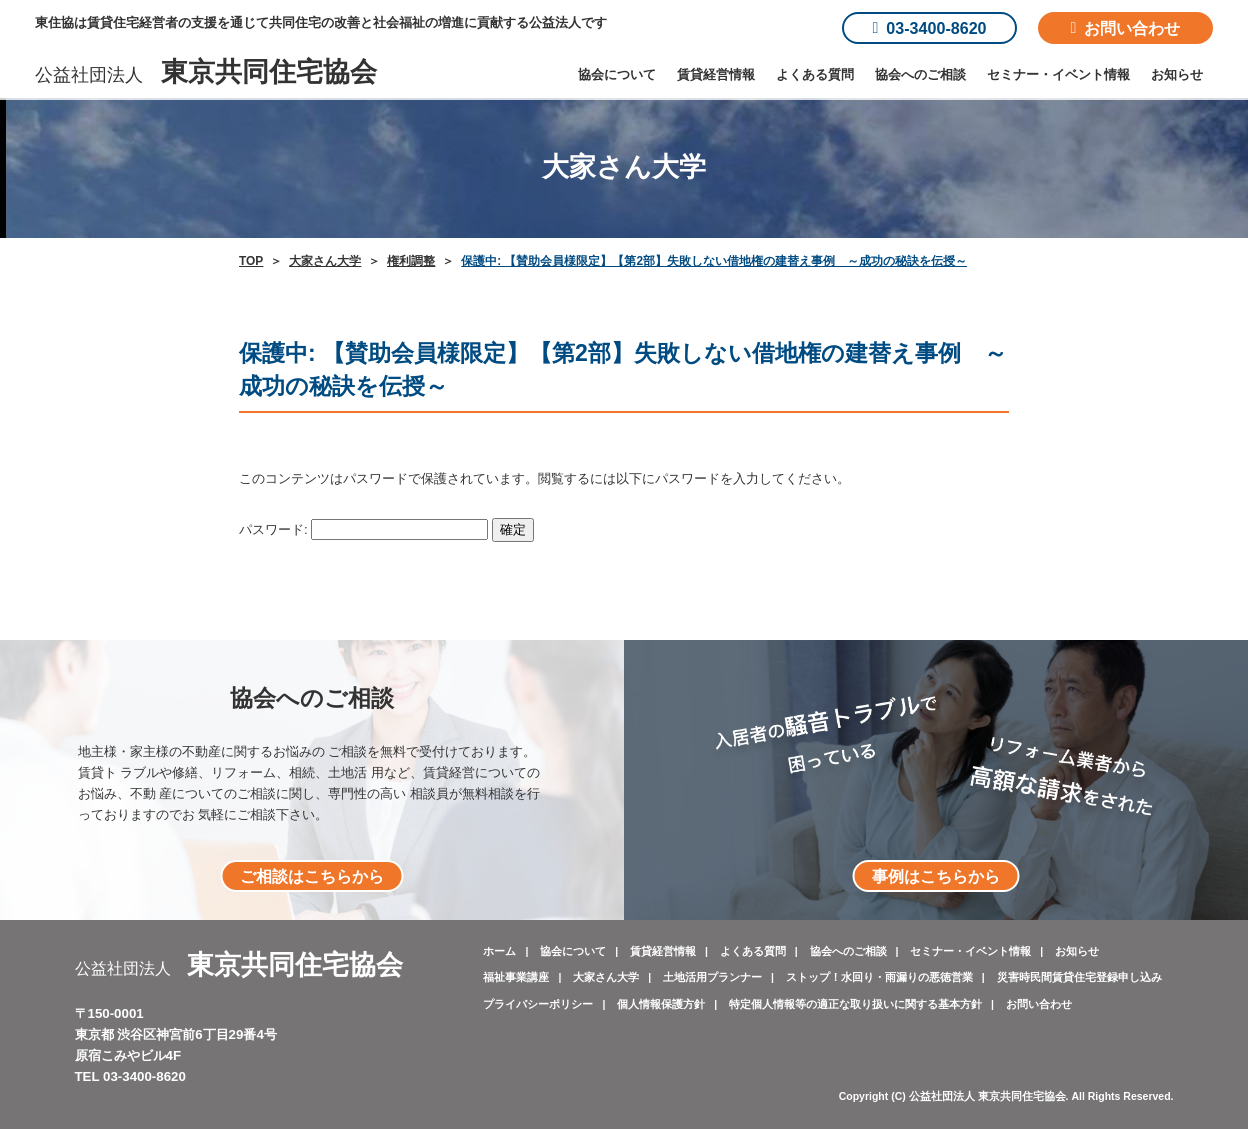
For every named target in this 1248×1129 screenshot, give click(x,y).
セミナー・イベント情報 (1058, 74)
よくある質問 (815, 74)
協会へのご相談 (920, 74)
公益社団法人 (206, 75)
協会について (617, 74)
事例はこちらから (936, 876)
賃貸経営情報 (716, 74)
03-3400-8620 (929, 28)
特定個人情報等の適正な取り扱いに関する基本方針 (855, 1004)
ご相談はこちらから (312, 876)
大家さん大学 (606, 977)
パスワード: (363, 529)
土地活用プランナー (712, 977)
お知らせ (1177, 74)
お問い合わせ (1126, 28)
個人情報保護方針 (661, 1004)
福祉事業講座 (516, 977)
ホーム (499, 951)
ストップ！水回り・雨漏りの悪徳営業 (879, 977)
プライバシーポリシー (538, 1004)
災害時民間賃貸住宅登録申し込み (1079, 977)
